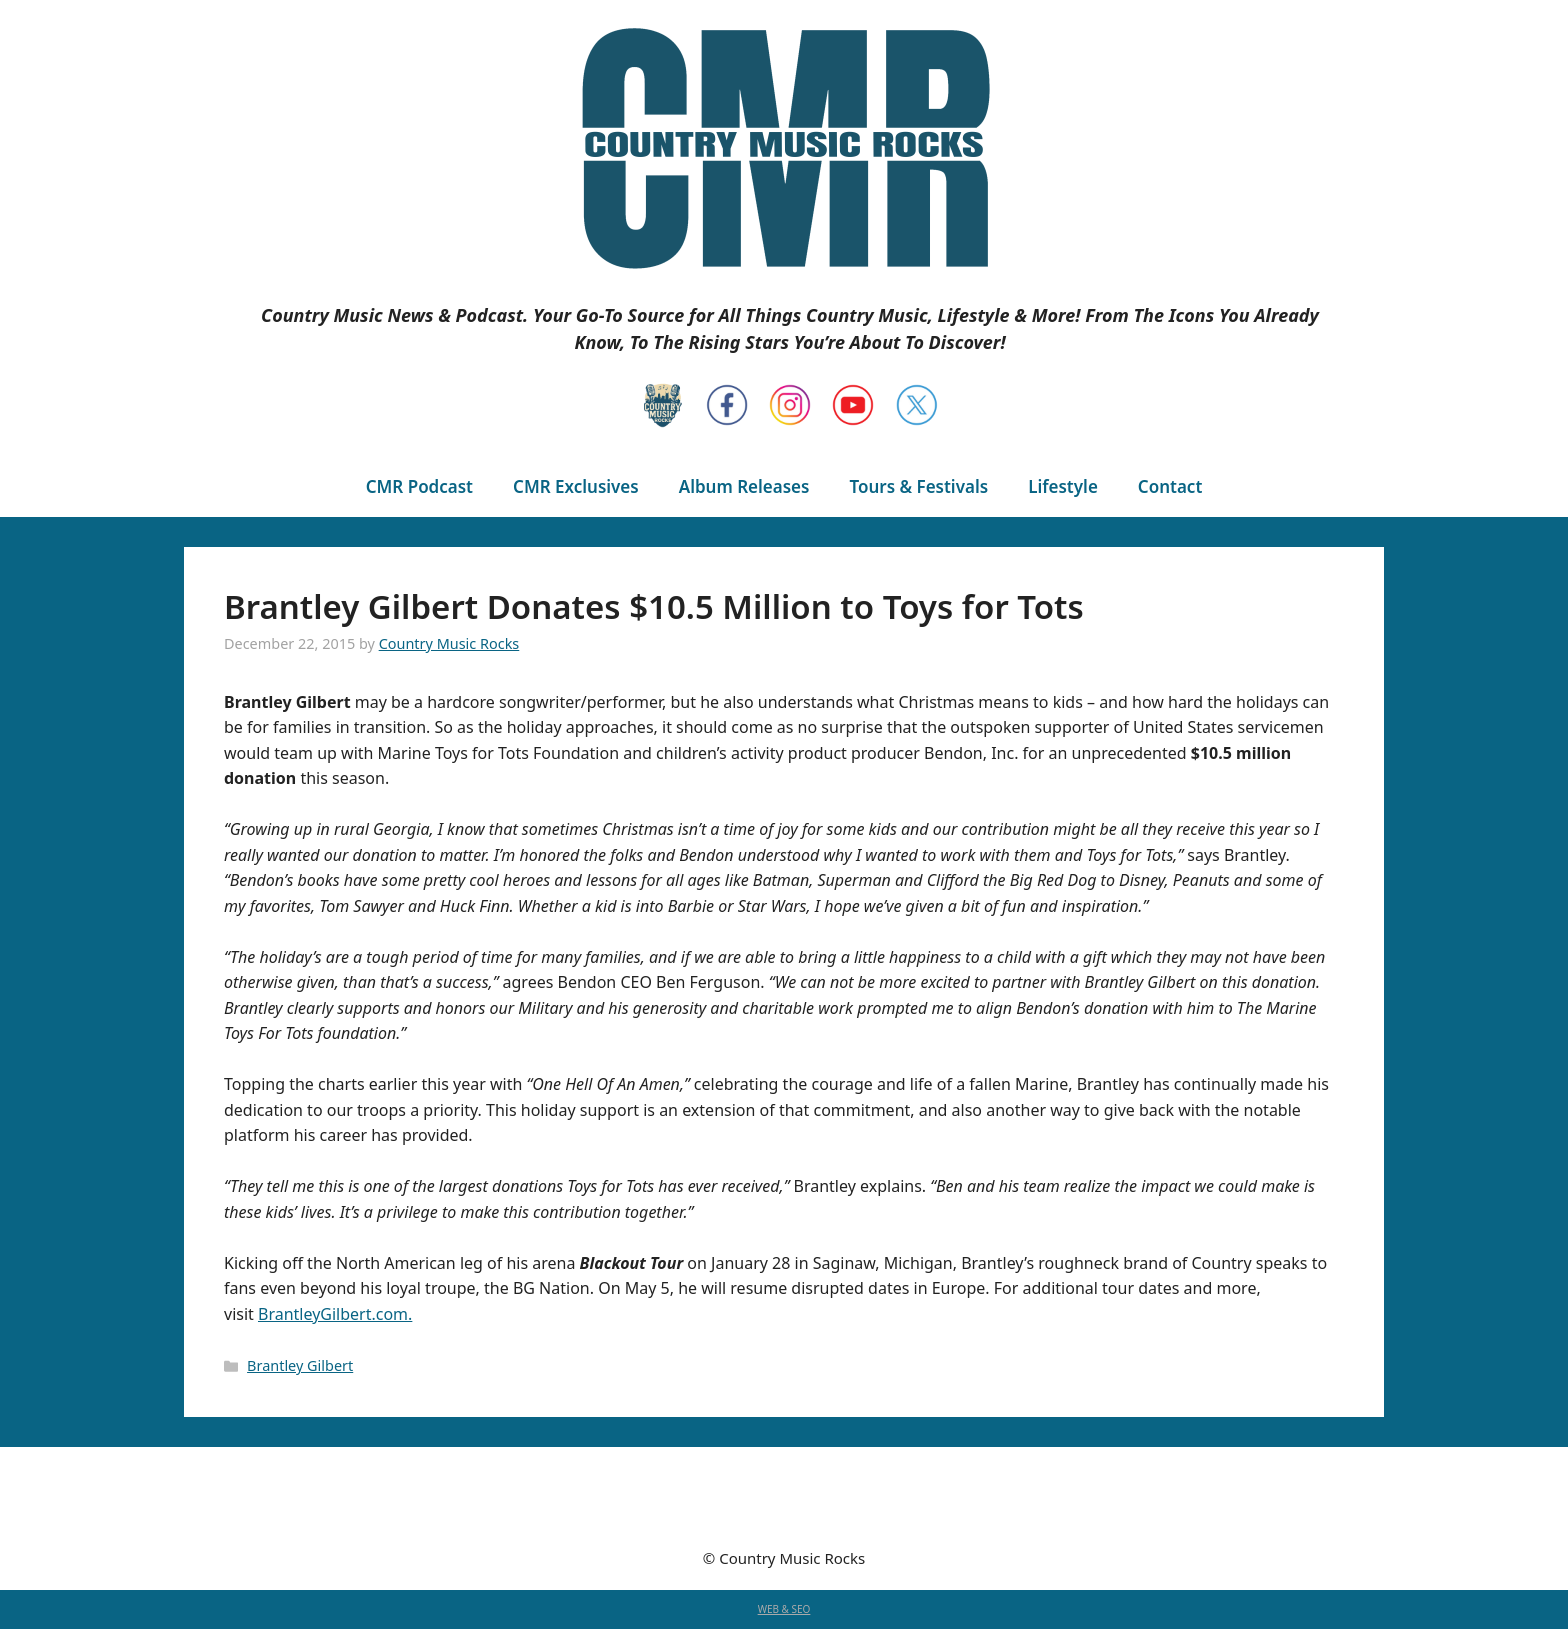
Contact (1170, 486)
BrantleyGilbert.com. (335, 1314)
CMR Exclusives (576, 486)
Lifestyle (1063, 486)
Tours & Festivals (918, 486)
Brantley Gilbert (300, 1365)
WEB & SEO (784, 1609)
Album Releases (744, 486)
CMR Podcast (419, 486)
